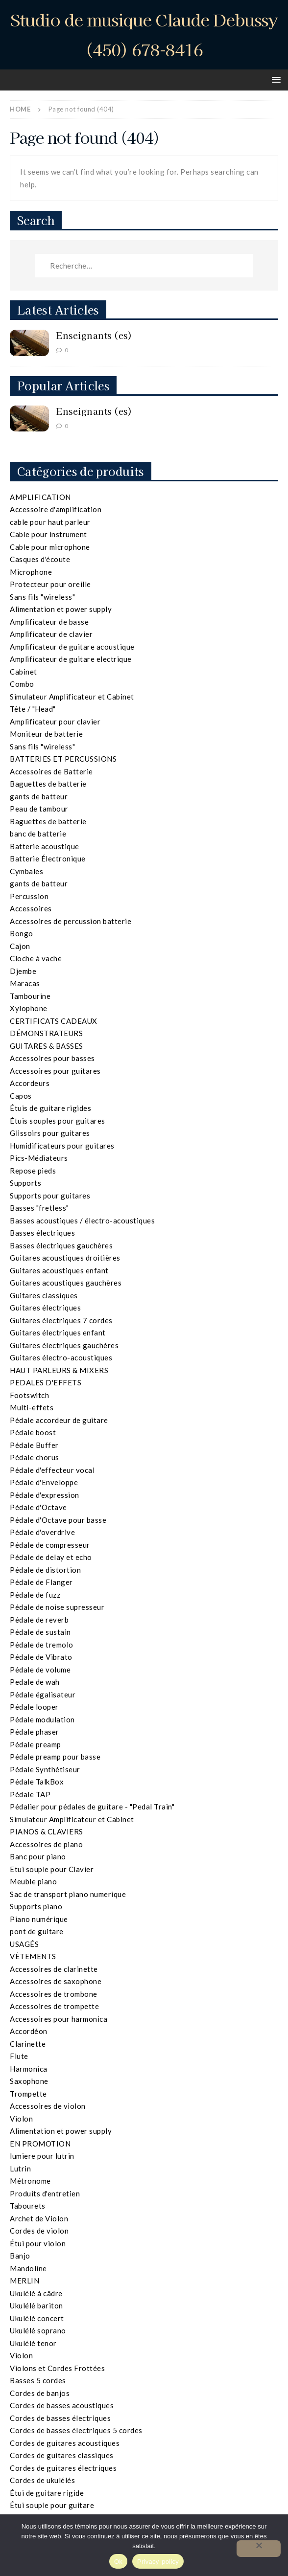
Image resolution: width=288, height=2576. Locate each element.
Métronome (30, 2180)
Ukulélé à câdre (36, 2293)
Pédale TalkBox (37, 1781)
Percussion (29, 896)
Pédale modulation (42, 1719)
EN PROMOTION (40, 2143)
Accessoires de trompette (54, 2006)
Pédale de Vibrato (41, 1656)
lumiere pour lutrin (42, 2155)
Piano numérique (39, 1919)
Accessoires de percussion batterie (70, 921)
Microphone (31, 571)
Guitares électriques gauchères (64, 1345)
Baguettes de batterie (48, 783)
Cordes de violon (39, 2230)
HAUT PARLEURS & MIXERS (59, 1370)
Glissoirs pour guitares (50, 1133)
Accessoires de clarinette (54, 1969)
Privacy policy (158, 2561)
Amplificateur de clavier (51, 634)
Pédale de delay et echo (51, 1557)
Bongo (21, 933)
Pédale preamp (35, 1744)
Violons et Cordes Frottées (57, 2368)
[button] (275, 79)
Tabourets (28, 2205)
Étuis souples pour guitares (57, 1120)
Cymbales (26, 871)
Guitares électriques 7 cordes (61, 1320)
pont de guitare (37, 1931)
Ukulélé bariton (36, 2305)
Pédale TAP (30, 1794)
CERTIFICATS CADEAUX (53, 1021)
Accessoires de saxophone (55, 1981)
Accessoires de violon (48, 2105)
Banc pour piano (38, 1856)
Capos (21, 1095)
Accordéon (29, 2031)
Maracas (25, 983)
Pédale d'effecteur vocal (52, 1470)
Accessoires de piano (46, 1844)
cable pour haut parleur (50, 522)
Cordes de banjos (40, 2393)
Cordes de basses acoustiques (62, 2405)
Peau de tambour (39, 808)
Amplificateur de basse (49, 621)
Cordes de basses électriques (60, 2418)
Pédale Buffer (34, 1445)
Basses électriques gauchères (61, 1245)
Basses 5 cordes (38, 2380)
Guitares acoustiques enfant (59, 1270)
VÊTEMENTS (33, 1956)
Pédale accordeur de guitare (59, 1420)
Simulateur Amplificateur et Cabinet (72, 696)
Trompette (28, 2093)
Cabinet (23, 671)
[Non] (259, 2548)
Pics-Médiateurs (39, 1157)
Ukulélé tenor (33, 2343)
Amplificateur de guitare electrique (71, 659)
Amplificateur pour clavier (55, 721)
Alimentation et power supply (61, 609)
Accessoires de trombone (53, 1993)
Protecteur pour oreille (50, 584)
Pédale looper (34, 1706)
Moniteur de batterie (46, 733)
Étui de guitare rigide (47, 2492)
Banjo (20, 2255)
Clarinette (28, 2043)
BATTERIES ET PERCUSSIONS (63, 758)
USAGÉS (24, 1944)
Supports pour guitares (50, 1195)
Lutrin (20, 2168)
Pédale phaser (34, 1731)
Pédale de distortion (45, 1569)
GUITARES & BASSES (46, 1045)
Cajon (20, 946)
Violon (21, 2118)
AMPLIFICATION (40, 497)
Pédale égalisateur (42, 1694)
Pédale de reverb (39, 1619)
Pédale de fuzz (35, 1594)
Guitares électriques (45, 1307)
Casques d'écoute (40, 559)
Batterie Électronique (48, 858)
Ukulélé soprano (38, 2330)
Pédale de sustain (40, 1631)
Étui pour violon (38, 2243)
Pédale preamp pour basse (55, 1756)
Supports (25, 1182)
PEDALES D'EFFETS (45, 1382)
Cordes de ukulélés (42, 2480)
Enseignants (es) (94, 335)
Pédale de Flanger (41, 1582)
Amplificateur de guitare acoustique (72, 646)
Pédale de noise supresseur (57, 1607)
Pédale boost (33, 1432)
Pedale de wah (35, 1681)
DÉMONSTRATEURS (46, 1033)
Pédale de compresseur (50, 1544)
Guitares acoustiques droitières (65, 1257)
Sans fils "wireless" (42, 596)
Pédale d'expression (44, 1495)
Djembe (23, 971)
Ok (118, 2561)
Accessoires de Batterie (51, 771)
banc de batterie (38, 833)
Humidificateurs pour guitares (62, 1145)
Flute (19, 2056)
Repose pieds (33, 1170)
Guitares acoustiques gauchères (65, 1282)
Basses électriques (42, 1232)
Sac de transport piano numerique (68, 1894)
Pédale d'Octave (38, 1507)
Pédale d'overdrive (42, 1532)
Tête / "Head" (33, 708)
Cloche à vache (36, 958)
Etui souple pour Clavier (52, 1869)
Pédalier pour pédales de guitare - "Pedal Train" (92, 1806)
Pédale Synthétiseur (45, 1769)
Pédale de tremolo (41, 1644)
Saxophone (29, 2081)
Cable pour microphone (50, 546)
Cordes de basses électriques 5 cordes (76, 2430)
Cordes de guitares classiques (62, 2455)
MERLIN (24, 2280)
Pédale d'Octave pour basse (58, 1519)
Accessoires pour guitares (55, 1070)
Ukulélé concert (37, 2318)
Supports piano (36, 1906)
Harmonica (29, 2068)
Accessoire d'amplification (55, 509)
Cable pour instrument (48, 534)
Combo (22, 683)
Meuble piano (33, 1881)
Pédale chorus (34, 1457)
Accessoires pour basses (52, 1058)
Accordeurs (29, 1083)
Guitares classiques (44, 1295)
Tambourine (30, 996)
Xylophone (29, 1008)
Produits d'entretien (45, 2193)
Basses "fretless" (39, 1207)
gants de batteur (39, 796)
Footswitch (29, 1395)
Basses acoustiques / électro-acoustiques (82, 1220)
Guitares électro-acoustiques (61, 1357)
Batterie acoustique (44, 846)
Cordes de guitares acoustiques (65, 2443)
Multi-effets (31, 1407)
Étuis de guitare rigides (50, 1108)
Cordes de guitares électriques (63, 2467)
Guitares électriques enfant (58, 1332)
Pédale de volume (40, 1669)
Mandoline (28, 2268)
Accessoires (31, 908)
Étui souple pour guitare (52, 2505)
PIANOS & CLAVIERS (46, 1831)
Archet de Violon (39, 2218)
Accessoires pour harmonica (58, 2018)
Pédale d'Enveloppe (44, 1482)
